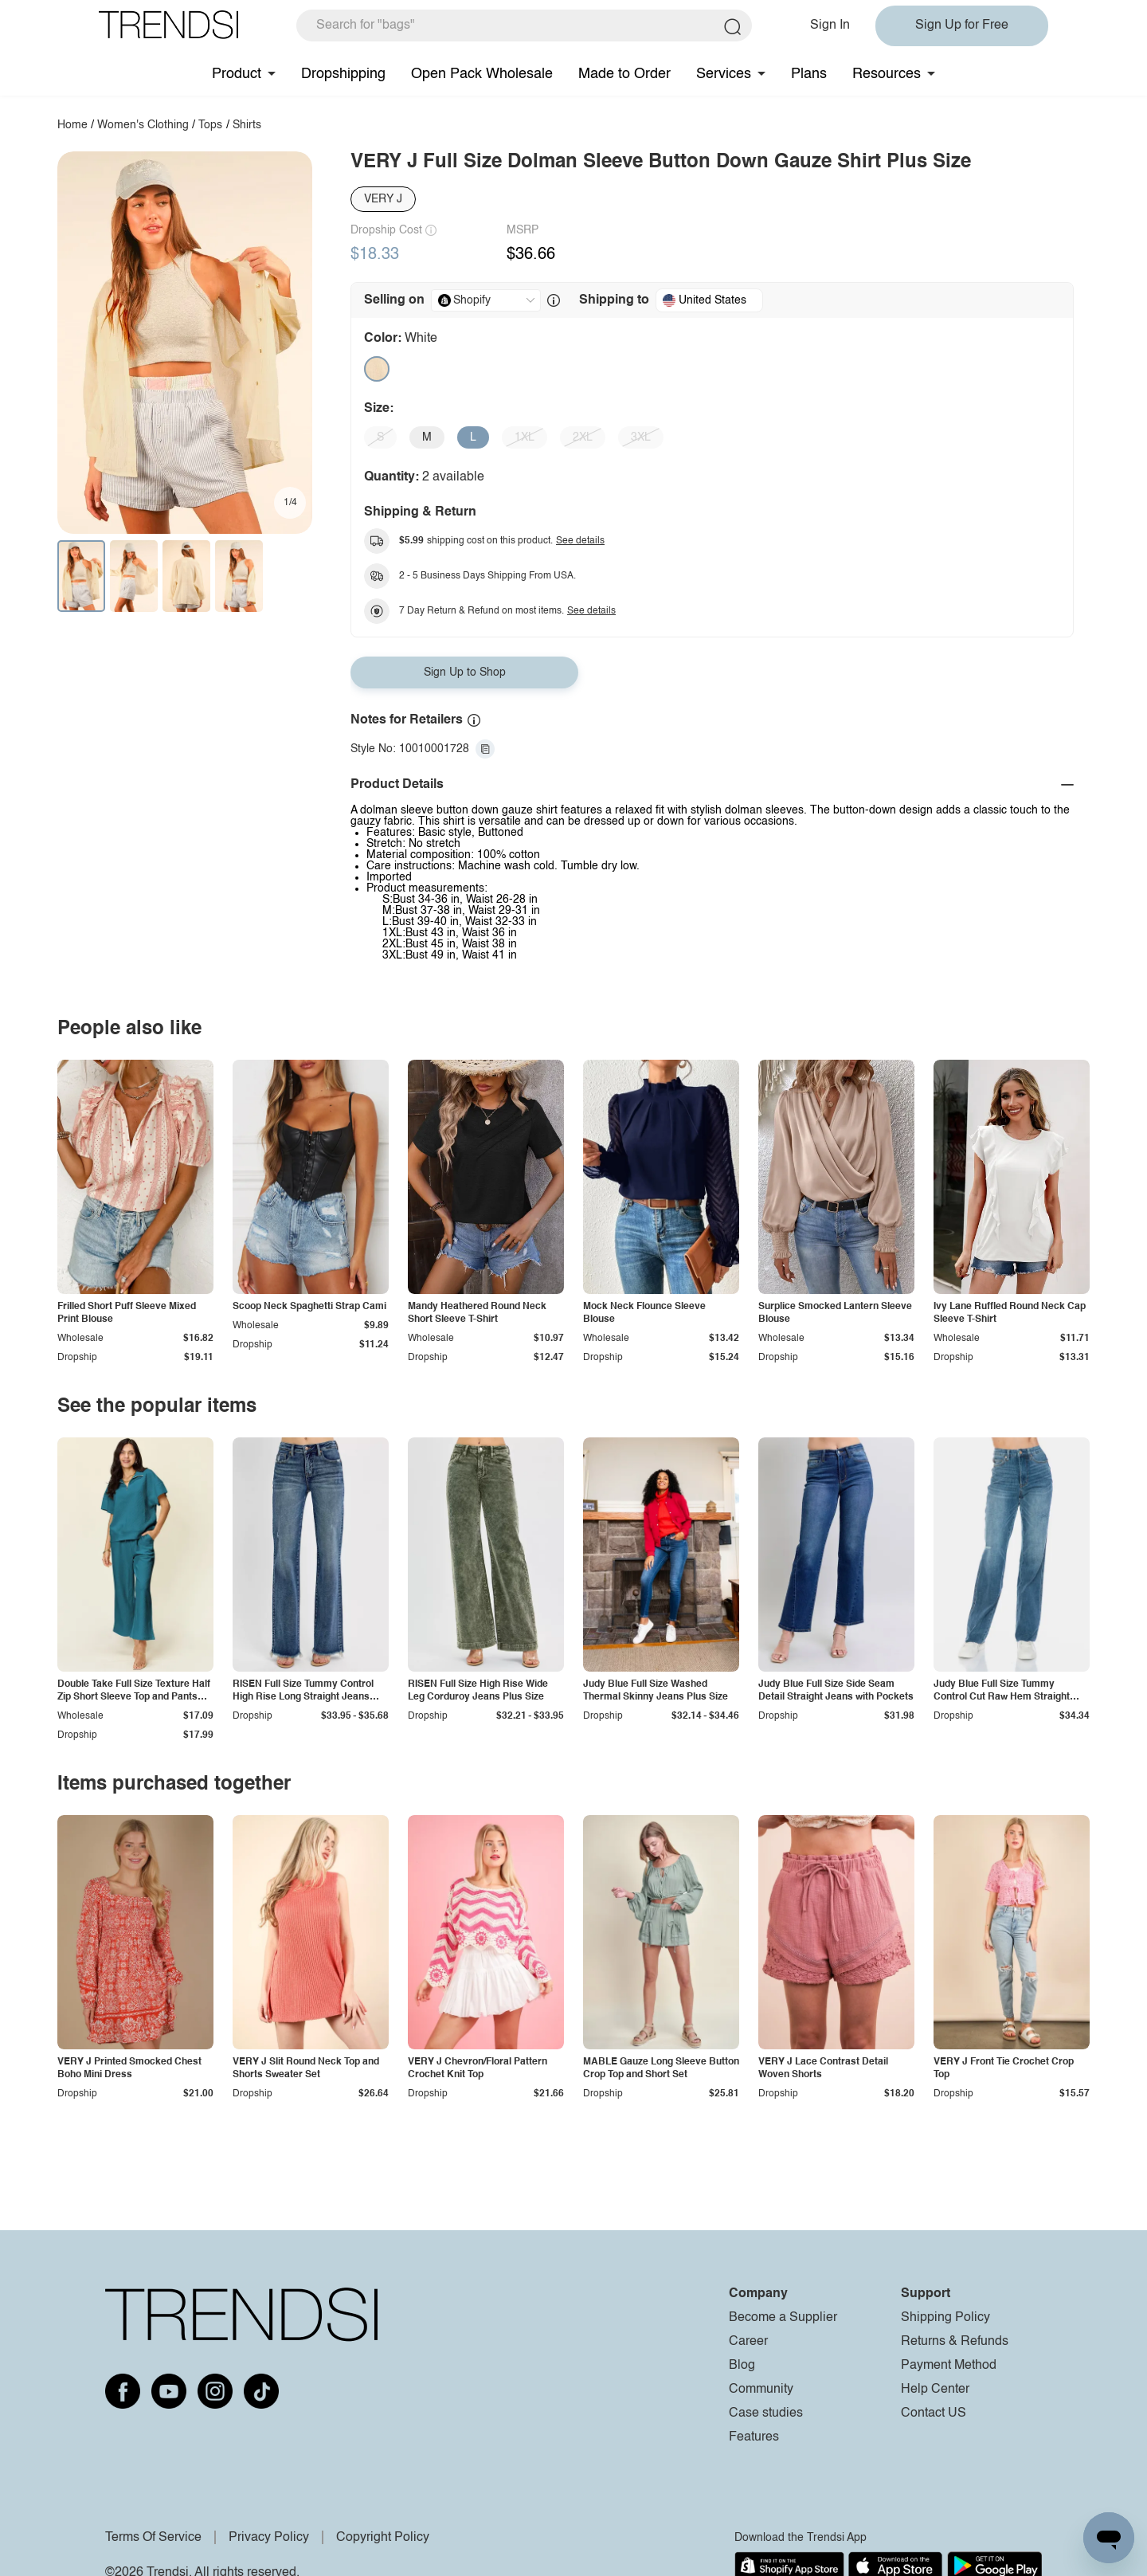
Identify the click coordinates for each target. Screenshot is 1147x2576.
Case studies (766, 2413)
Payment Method (948, 2365)
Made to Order (624, 74)
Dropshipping (343, 74)
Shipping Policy (945, 2317)
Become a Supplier (783, 2317)
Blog (742, 2365)
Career (748, 2341)
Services (723, 74)
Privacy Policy (269, 2537)
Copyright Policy (382, 2537)
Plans (809, 74)
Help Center (935, 2389)
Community (761, 2389)
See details (580, 541)
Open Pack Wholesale (482, 74)
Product (236, 74)
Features (754, 2437)
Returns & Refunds (954, 2341)
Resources (886, 74)
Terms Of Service (153, 2537)
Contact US (933, 2413)
